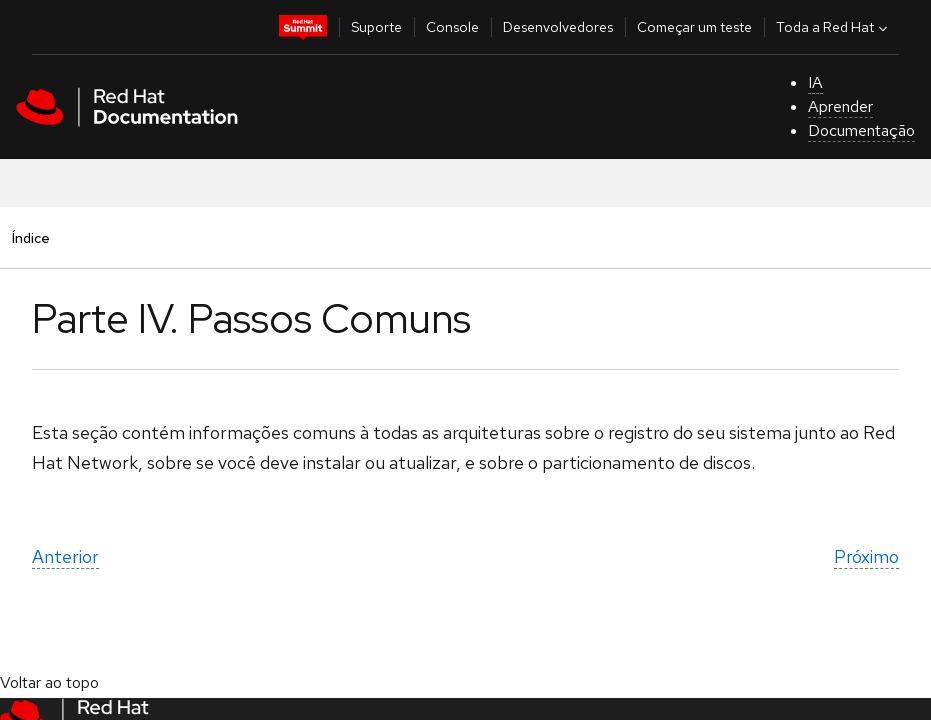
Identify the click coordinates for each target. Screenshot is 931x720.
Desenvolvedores (558, 27)
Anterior (65, 556)
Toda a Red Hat (834, 27)
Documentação (861, 130)
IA (815, 82)
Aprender (840, 106)
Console (452, 27)
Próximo (866, 556)
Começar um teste (694, 27)
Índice (30, 237)
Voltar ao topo (49, 682)
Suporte (376, 27)
